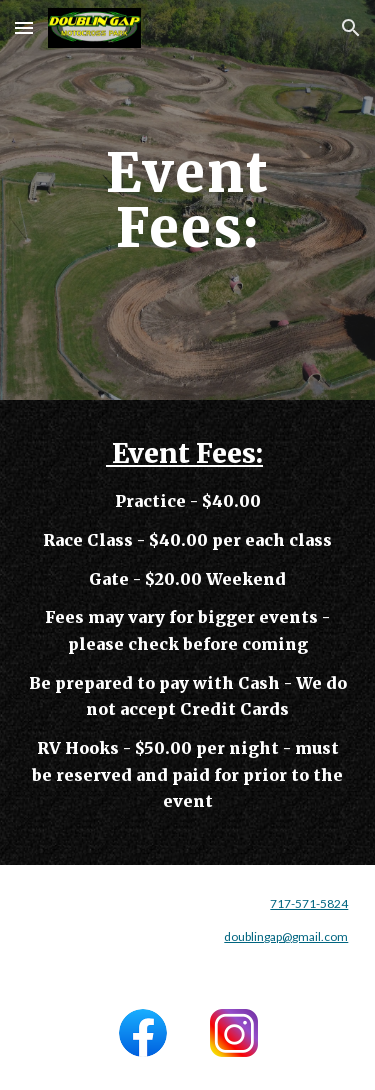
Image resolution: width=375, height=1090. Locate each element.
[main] (188, 200)
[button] (24, 27)
